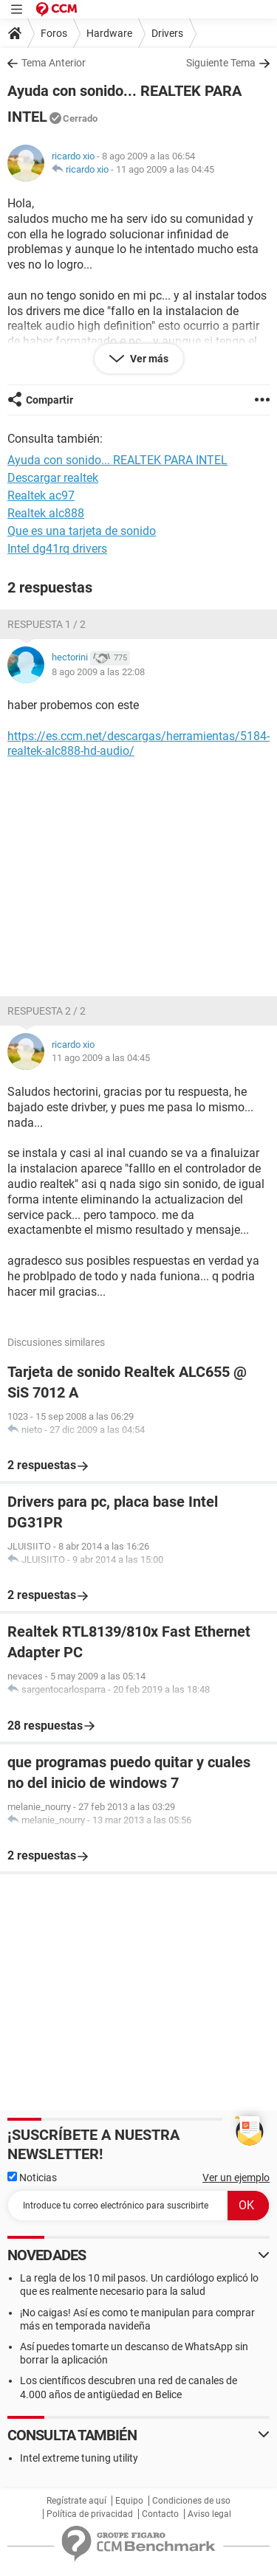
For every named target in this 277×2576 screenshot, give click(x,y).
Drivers (167, 33)
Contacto (160, 2514)
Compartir (49, 400)
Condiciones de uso (191, 2501)
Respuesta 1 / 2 (46, 624)
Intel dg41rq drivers (57, 549)
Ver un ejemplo (236, 2177)
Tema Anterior (53, 63)
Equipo (129, 2501)
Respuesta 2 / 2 (46, 1011)
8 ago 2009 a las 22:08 (98, 671)
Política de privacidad (90, 2514)
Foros (54, 33)
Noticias (32, 2177)
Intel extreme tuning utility (79, 2458)
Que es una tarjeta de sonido (81, 531)
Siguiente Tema (221, 63)
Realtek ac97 (41, 495)
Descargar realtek (52, 478)
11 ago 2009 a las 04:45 (165, 169)
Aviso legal (209, 2514)
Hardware (109, 33)
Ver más (148, 359)
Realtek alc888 (45, 513)
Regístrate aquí (76, 2501)
